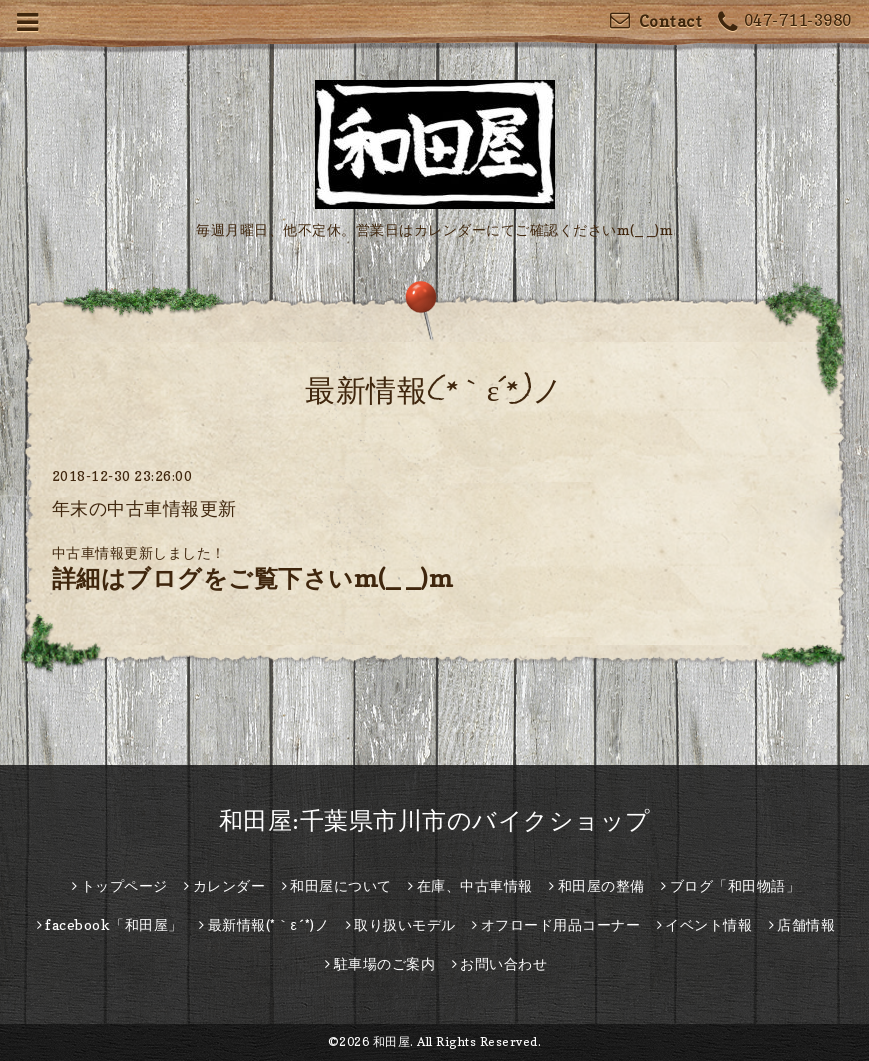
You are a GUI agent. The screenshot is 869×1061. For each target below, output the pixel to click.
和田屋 (392, 1041)
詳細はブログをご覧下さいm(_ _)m (253, 578)
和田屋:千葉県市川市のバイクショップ (435, 820)
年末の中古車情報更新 (144, 508)
